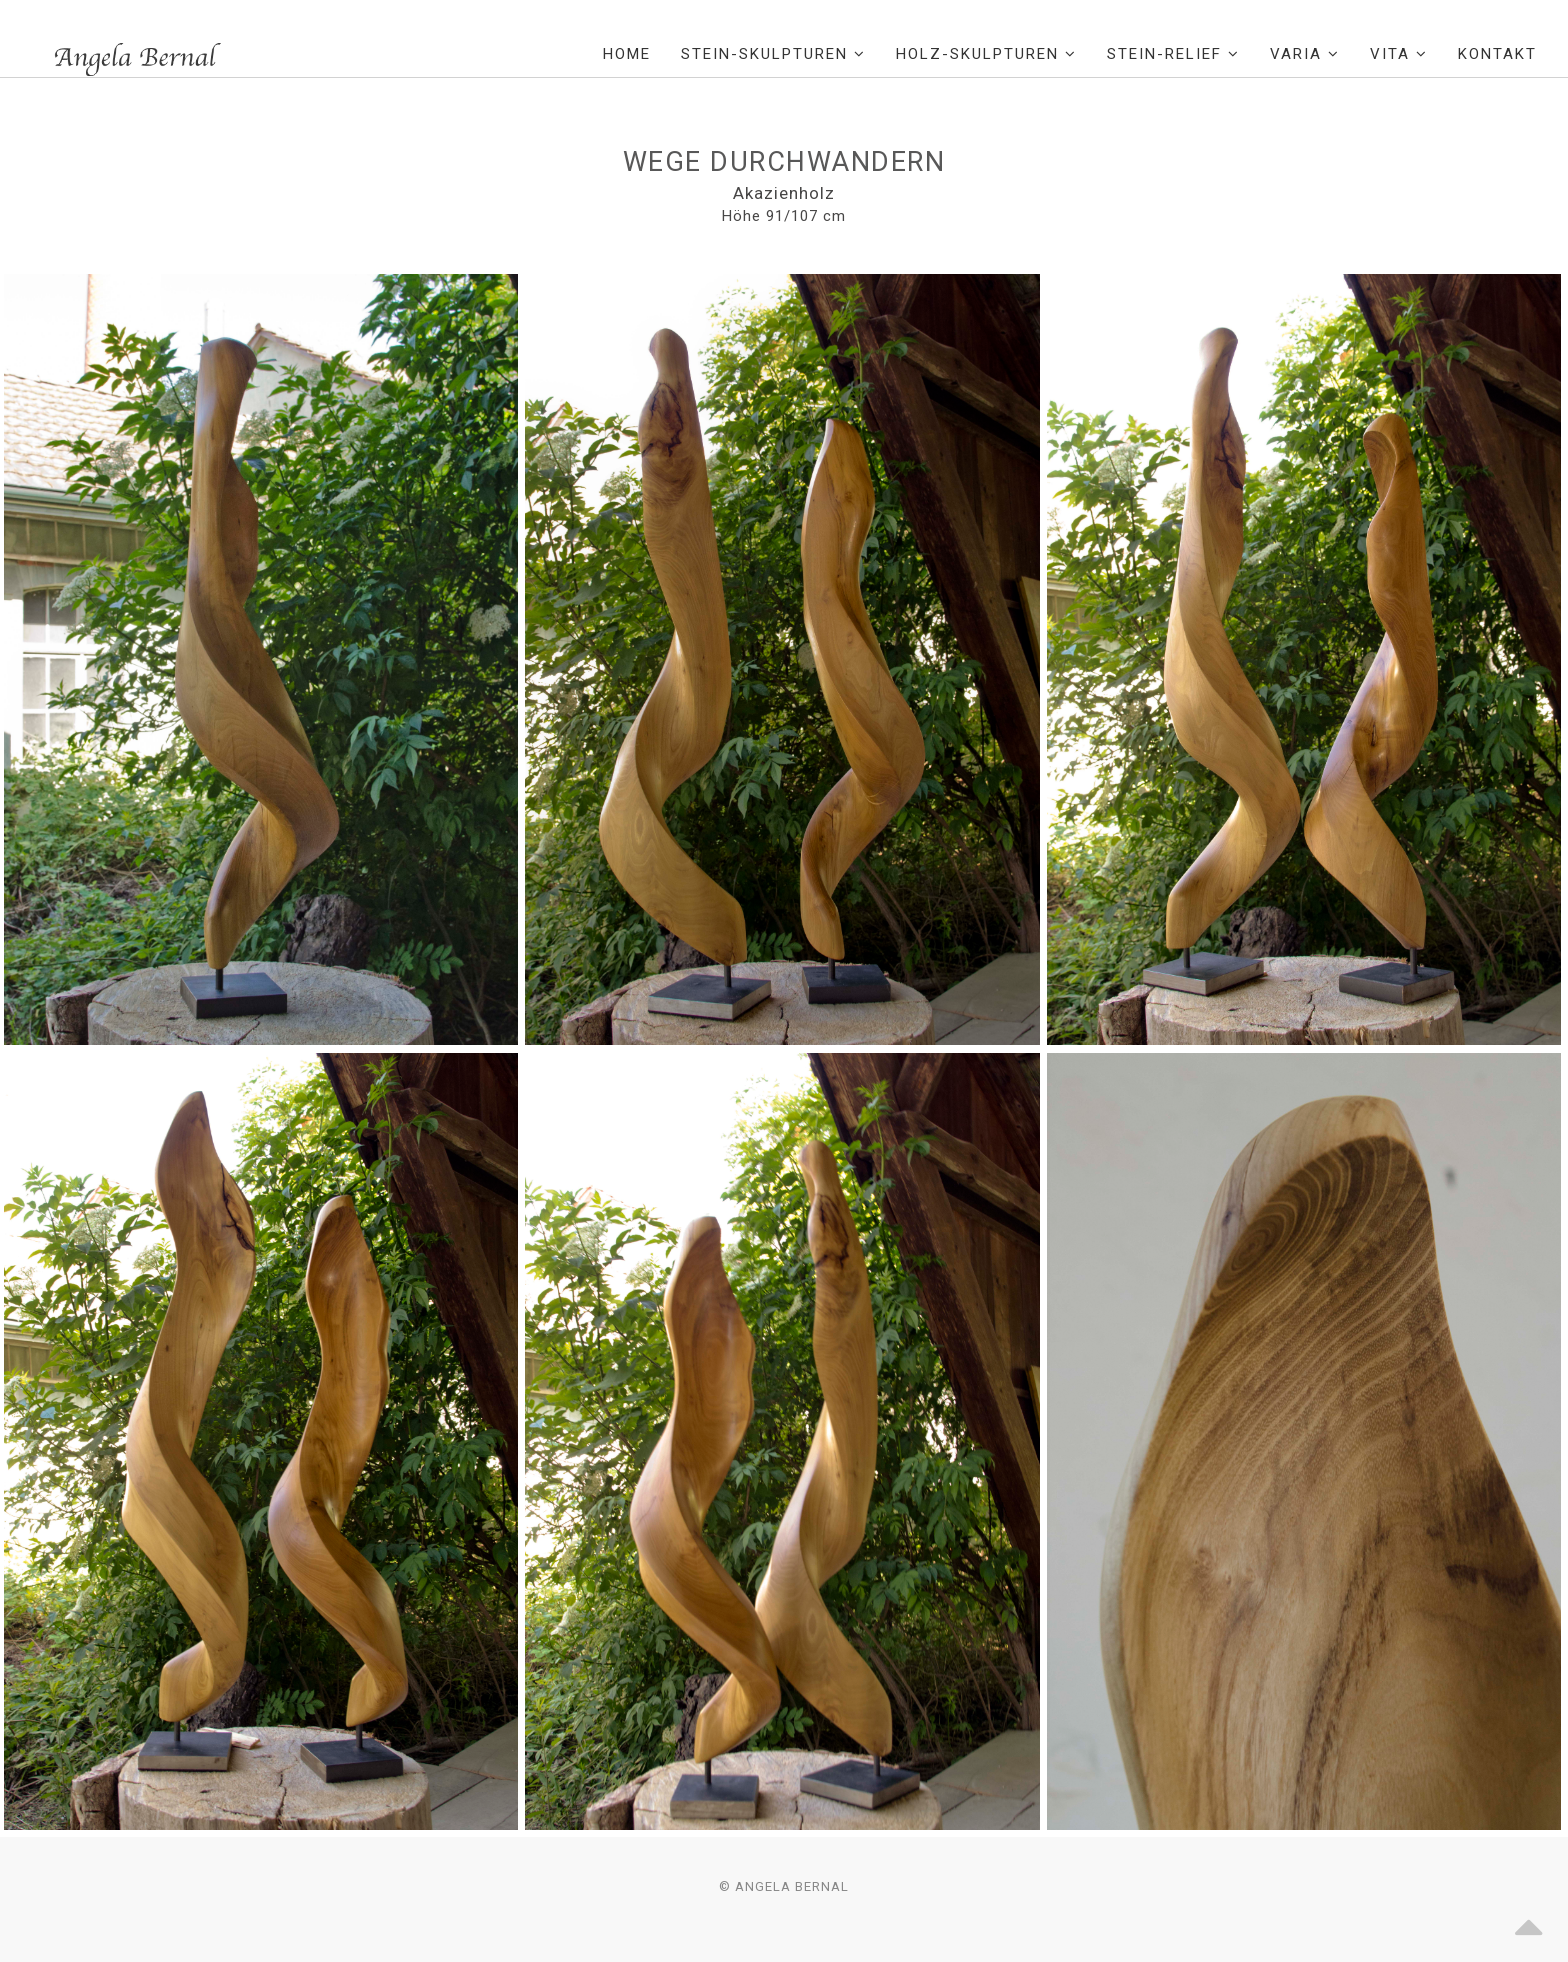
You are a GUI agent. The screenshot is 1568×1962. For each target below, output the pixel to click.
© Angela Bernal (784, 1886)
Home (627, 54)
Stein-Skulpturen (773, 54)
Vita (1399, 54)
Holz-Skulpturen (986, 54)
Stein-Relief (1173, 54)
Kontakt (1497, 54)
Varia (1305, 54)
